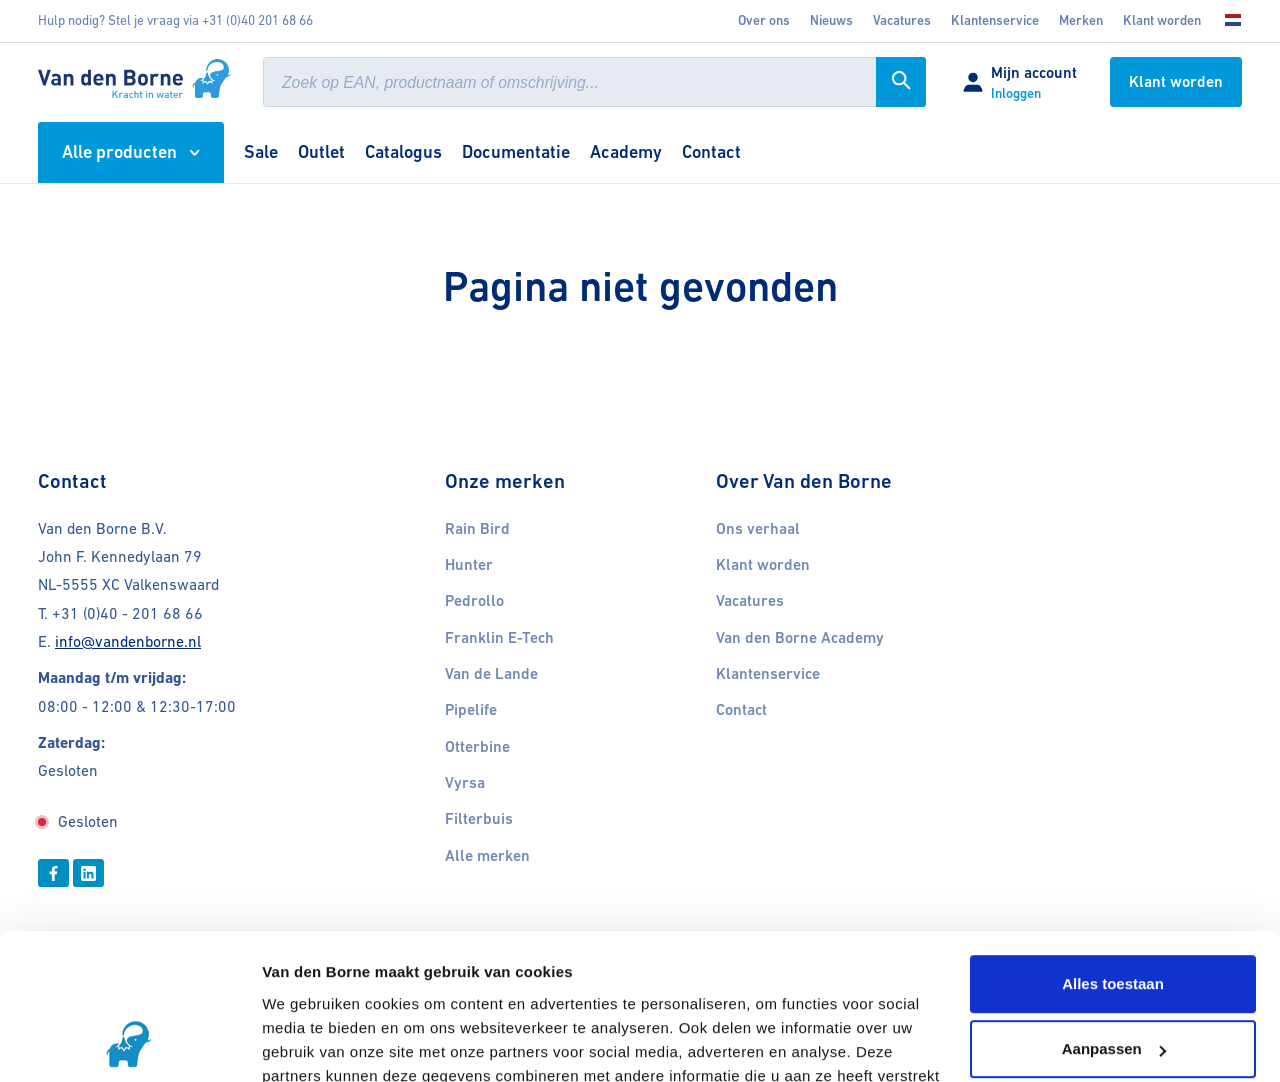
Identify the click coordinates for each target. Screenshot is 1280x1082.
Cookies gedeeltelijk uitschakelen (383, 1042)
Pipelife (471, 710)
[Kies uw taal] (1227, 21)
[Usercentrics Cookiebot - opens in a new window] (129, 1043)
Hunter (469, 565)
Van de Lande (491, 674)
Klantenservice (995, 20)
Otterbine (477, 747)
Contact (741, 710)
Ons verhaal (758, 529)
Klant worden (1162, 20)
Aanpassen (1114, 912)
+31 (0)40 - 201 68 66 (127, 613)
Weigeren (1112, 978)
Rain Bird (477, 529)
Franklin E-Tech (499, 638)
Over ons (764, 20)
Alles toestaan (1113, 847)
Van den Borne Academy (800, 638)
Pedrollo (474, 601)
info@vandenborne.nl (128, 641)
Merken (1081, 20)
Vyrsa (465, 783)
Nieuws (831, 20)
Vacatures (750, 601)
